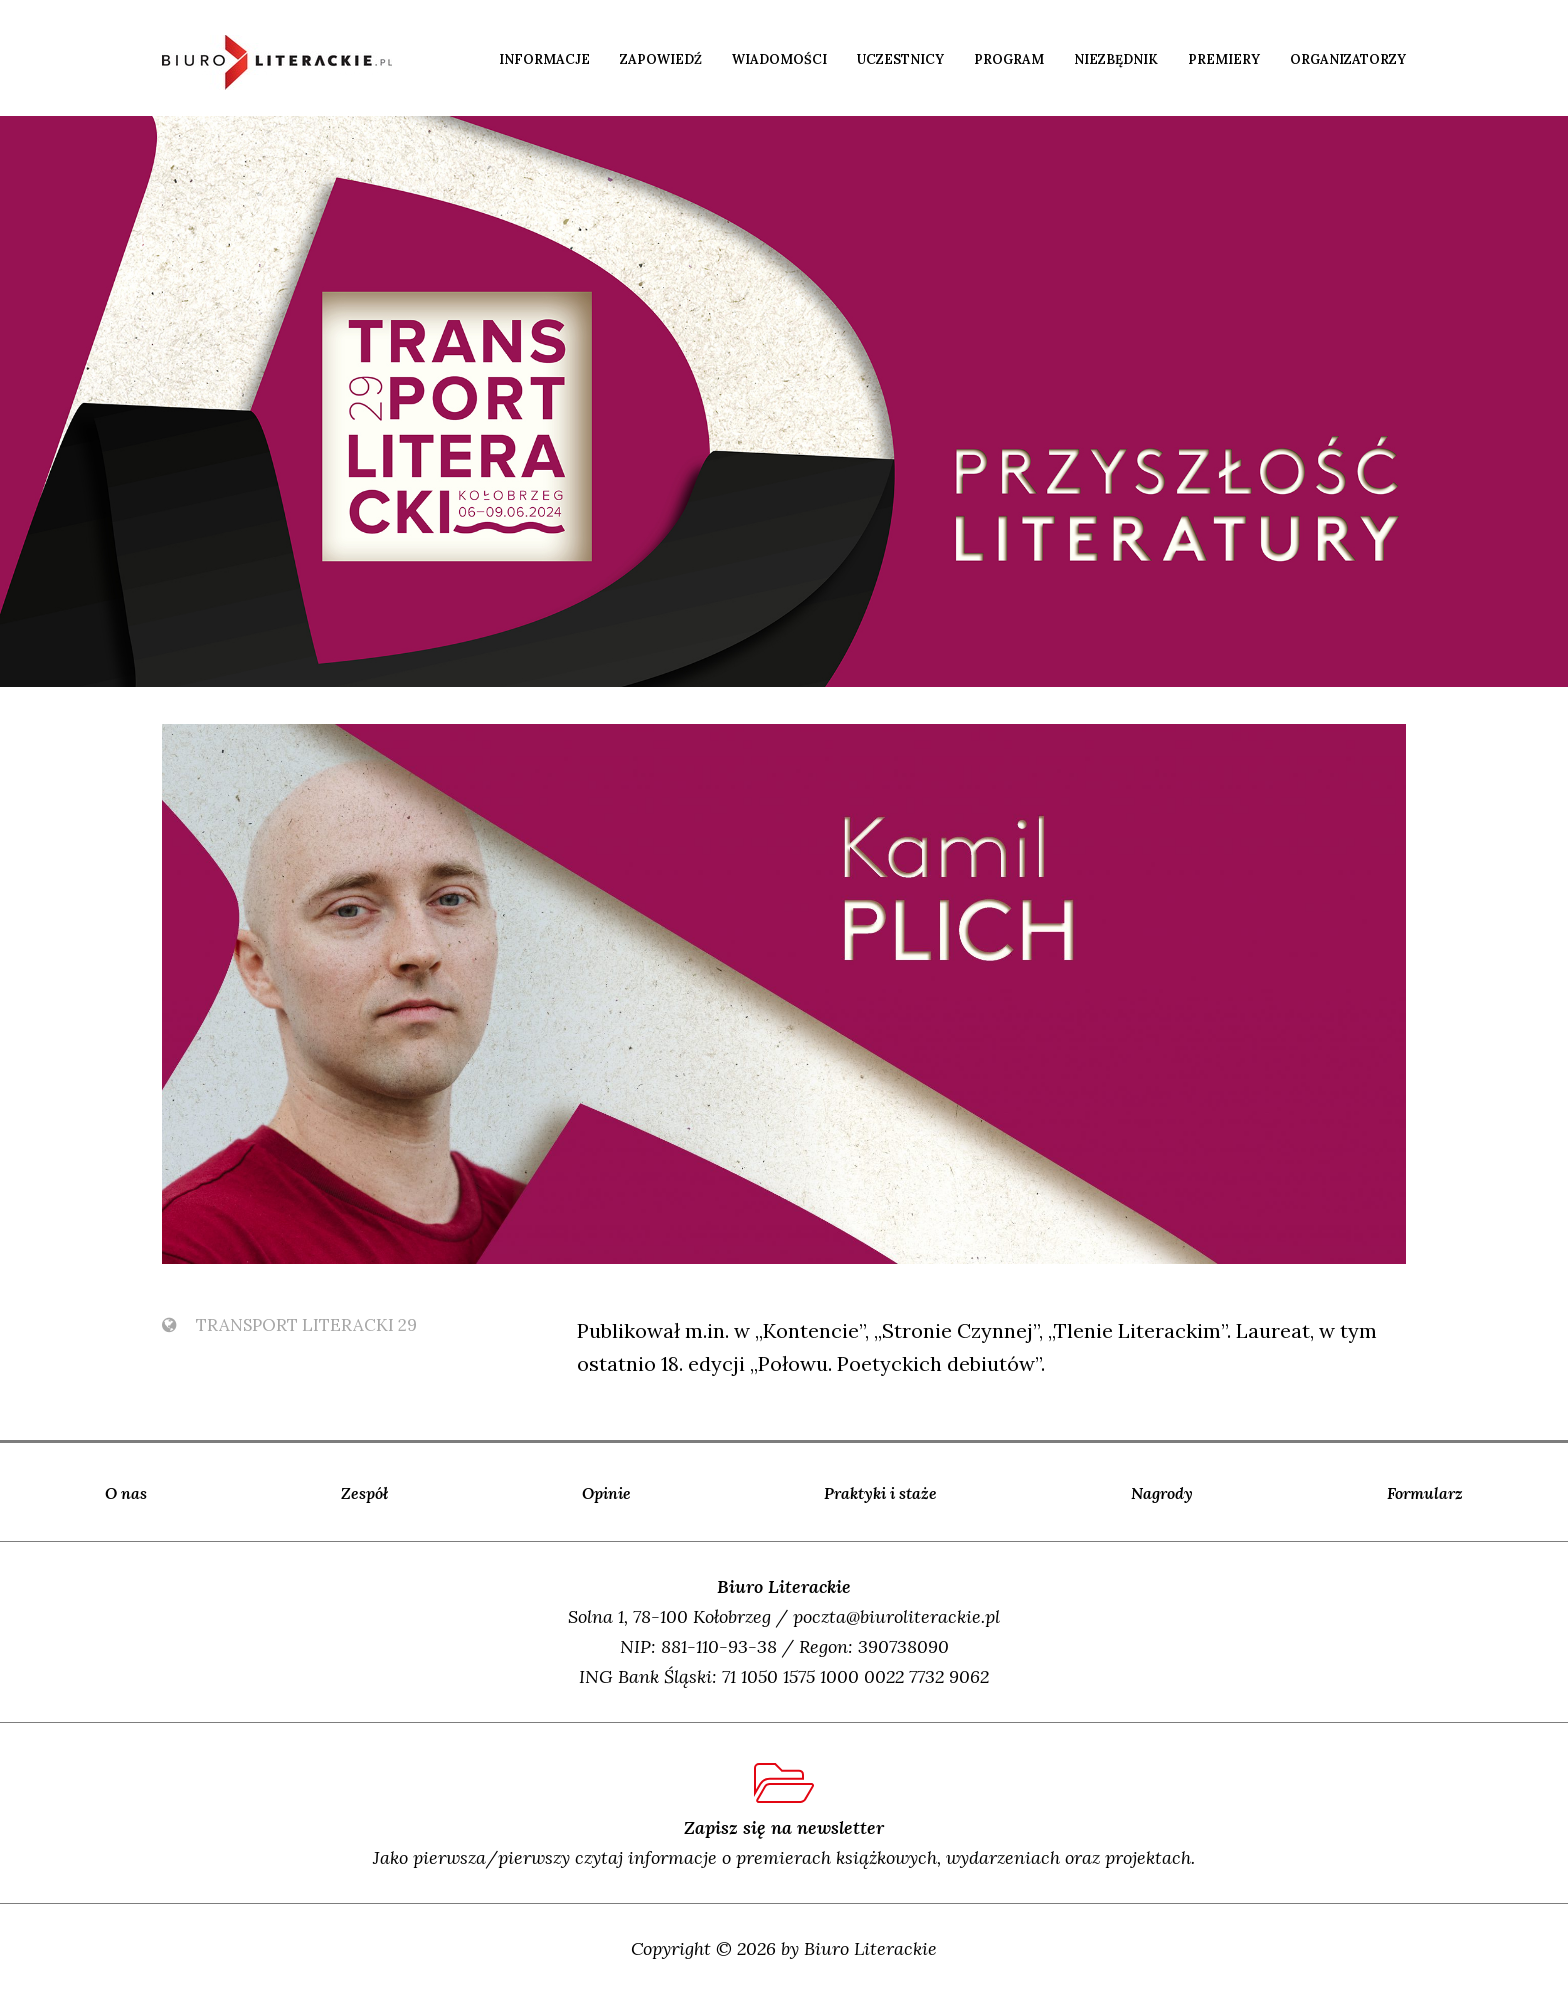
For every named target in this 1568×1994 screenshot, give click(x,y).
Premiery (1224, 59)
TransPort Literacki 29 (289, 1325)
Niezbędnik (1116, 59)
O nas (126, 1493)
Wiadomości (779, 59)
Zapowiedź (661, 59)
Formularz (1425, 1493)
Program (1009, 59)
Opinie (606, 1493)
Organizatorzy (1348, 59)
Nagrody (1162, 1493)
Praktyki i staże (880, 1493)
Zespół (364, 1493)
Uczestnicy (900, 59)
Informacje (544, 59)
